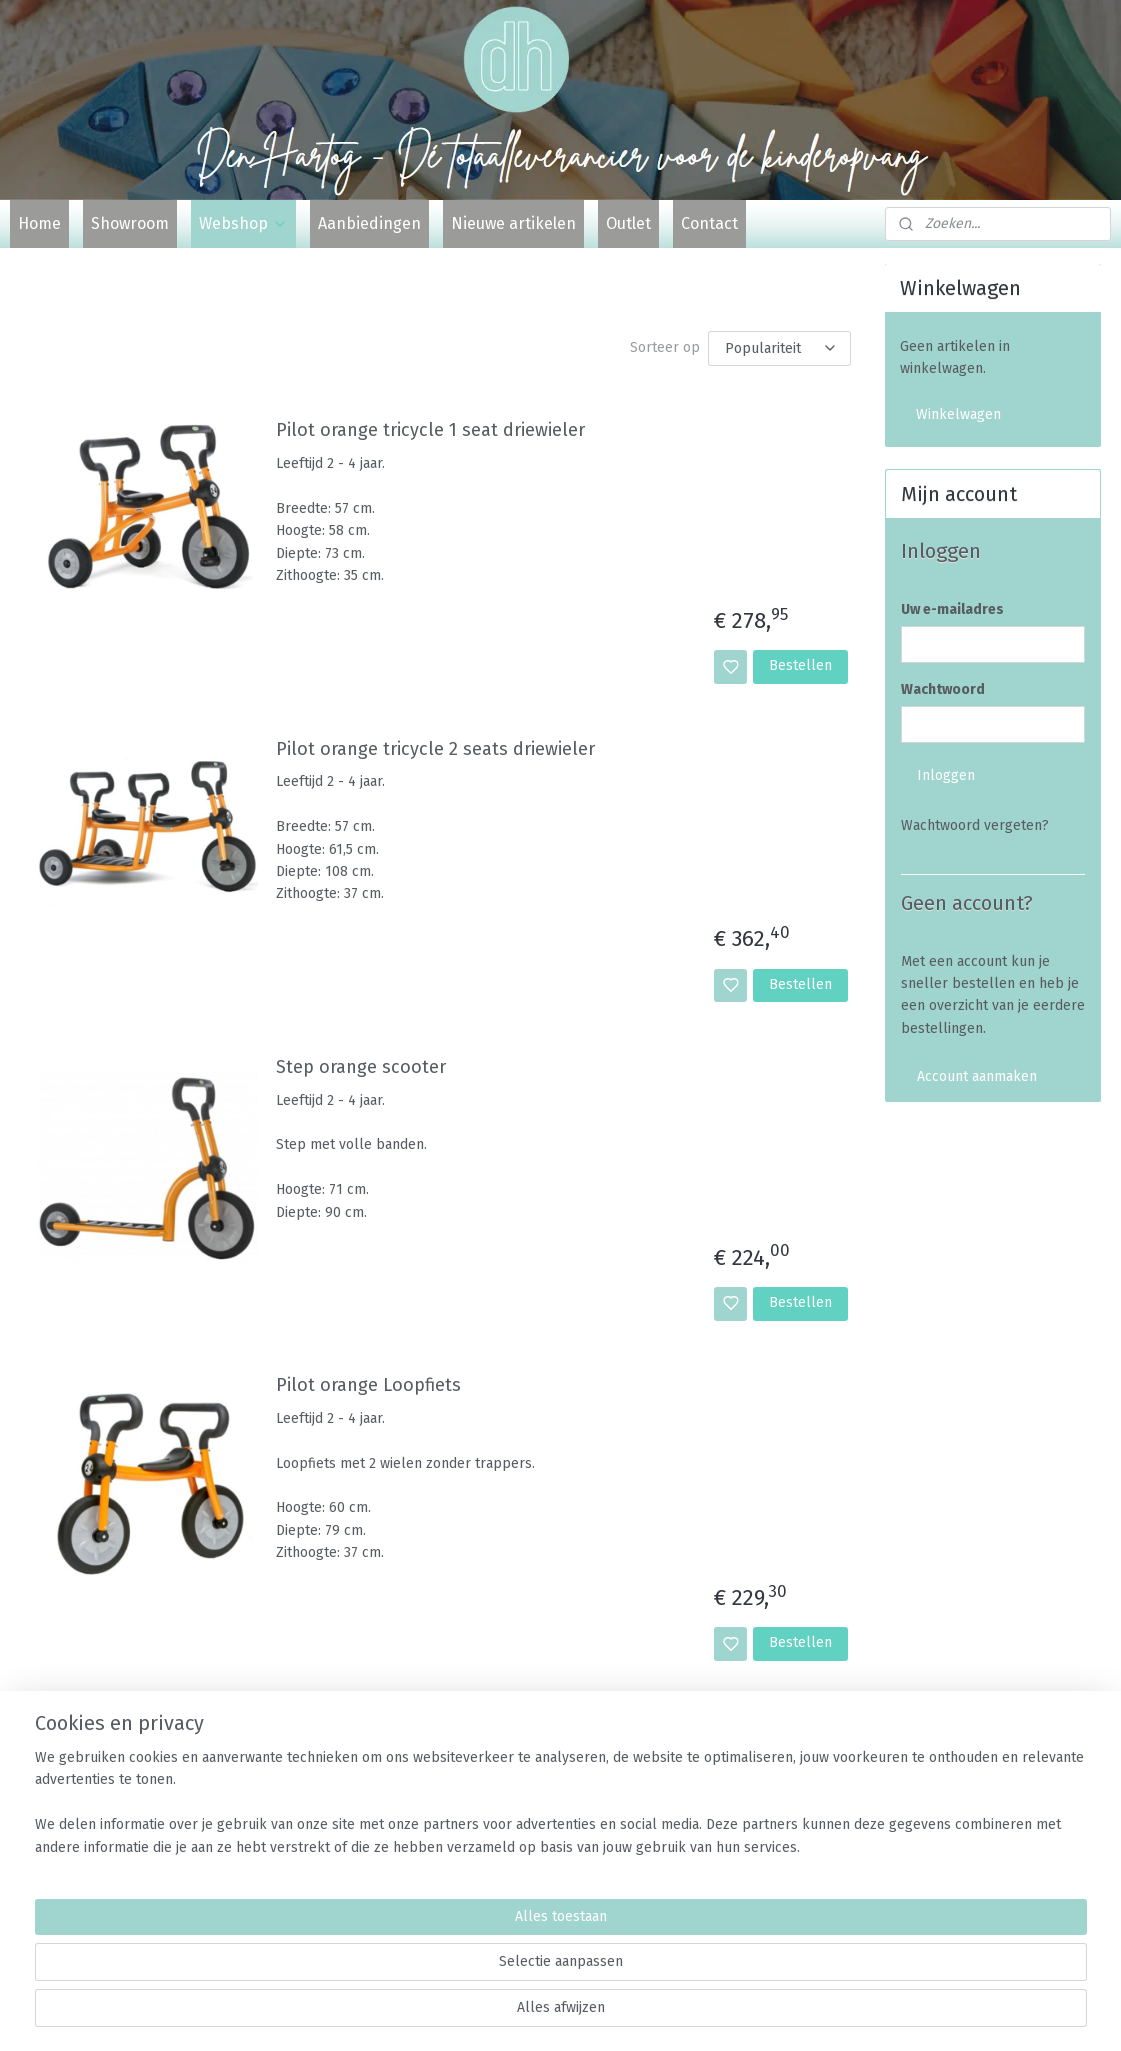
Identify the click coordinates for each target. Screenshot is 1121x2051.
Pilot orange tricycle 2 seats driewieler (434, 749)
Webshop (243, 223)
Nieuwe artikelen (513, 223)
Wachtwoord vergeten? (975, 825)
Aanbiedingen (369, 223)
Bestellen (800, 665)
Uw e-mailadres (952, 609)
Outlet (628, 223)
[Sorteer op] (778, 348)
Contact (709, 223)
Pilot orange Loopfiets (367, 1385)
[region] (428, 1972)
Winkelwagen (958, 414)
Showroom (130, 223)
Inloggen (946, 775)
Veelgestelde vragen (966, 1791)
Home (39, 223)
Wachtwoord (943, 689)
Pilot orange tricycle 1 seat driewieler (429, 430)
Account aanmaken (977, 1076)
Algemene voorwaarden (975, 1813)
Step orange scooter (360, 1067)
